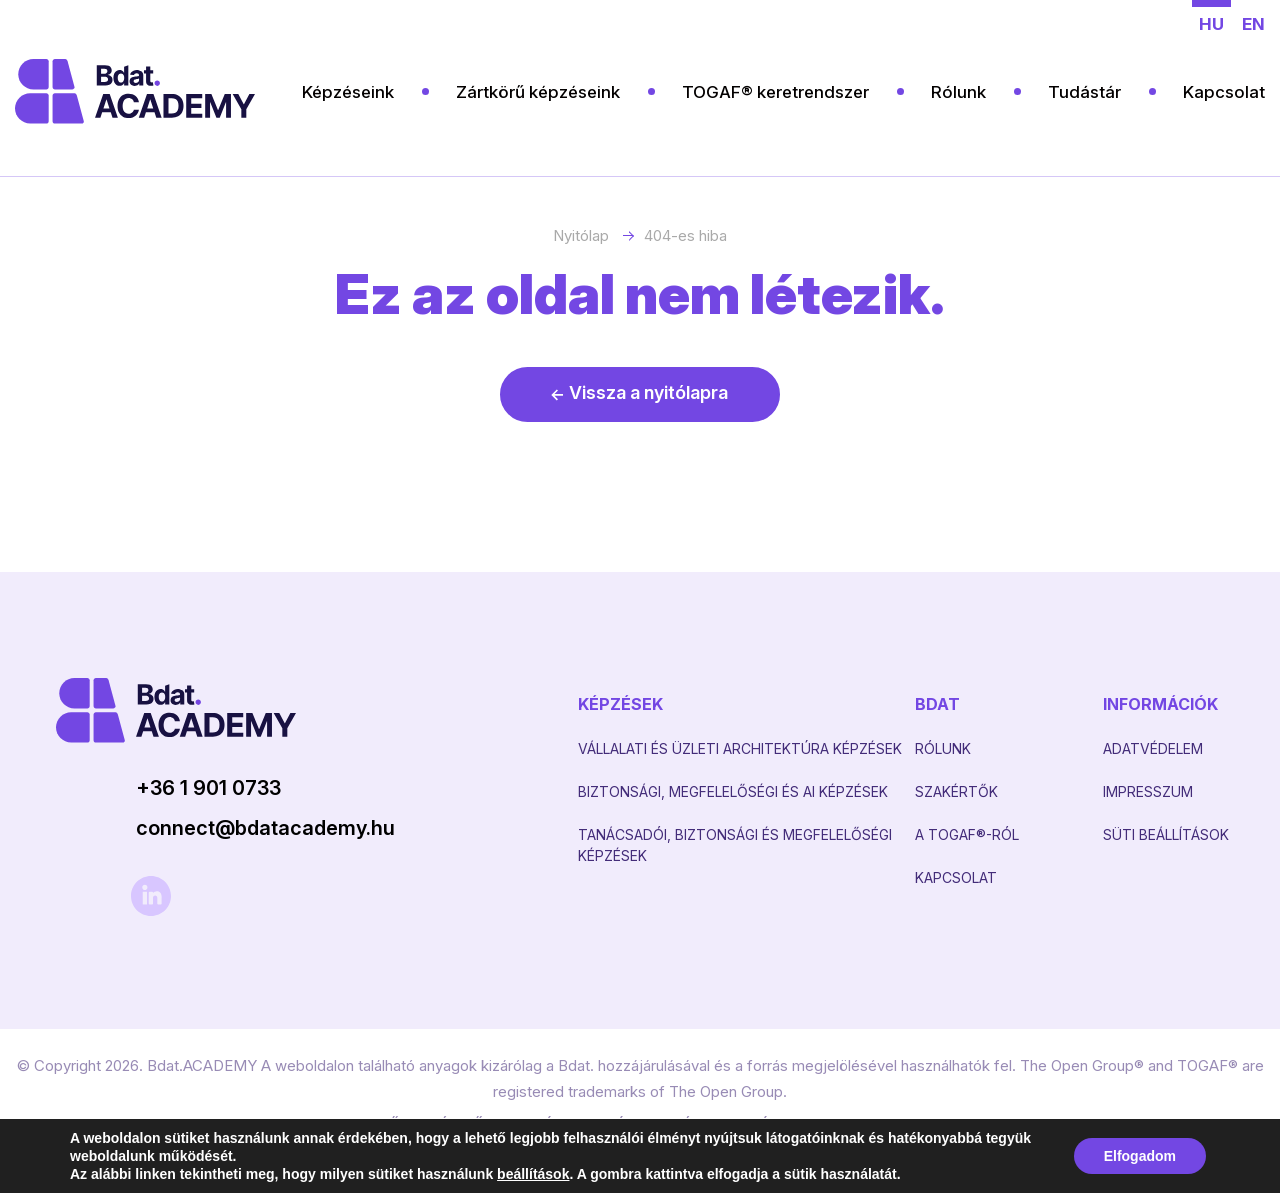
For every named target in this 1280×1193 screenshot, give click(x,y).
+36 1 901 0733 (208, 788)
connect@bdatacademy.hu (265, 828)
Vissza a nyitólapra (648, 392)
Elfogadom (1140, 1156)
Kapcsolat (1224, 92)
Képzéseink (348, 92)
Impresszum (1148, 791)
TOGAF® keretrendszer (775, 92)
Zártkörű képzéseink (538, 92)
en (1253, 24)
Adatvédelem (1153, 748)
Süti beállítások (1166, 834)
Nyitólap (581, 235)
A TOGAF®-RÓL (967, 834)
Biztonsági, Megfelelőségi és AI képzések (733, 791)
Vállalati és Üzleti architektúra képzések (740, 748)
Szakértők (956, 791)
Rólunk (958, 92)
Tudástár (1084, 92)
